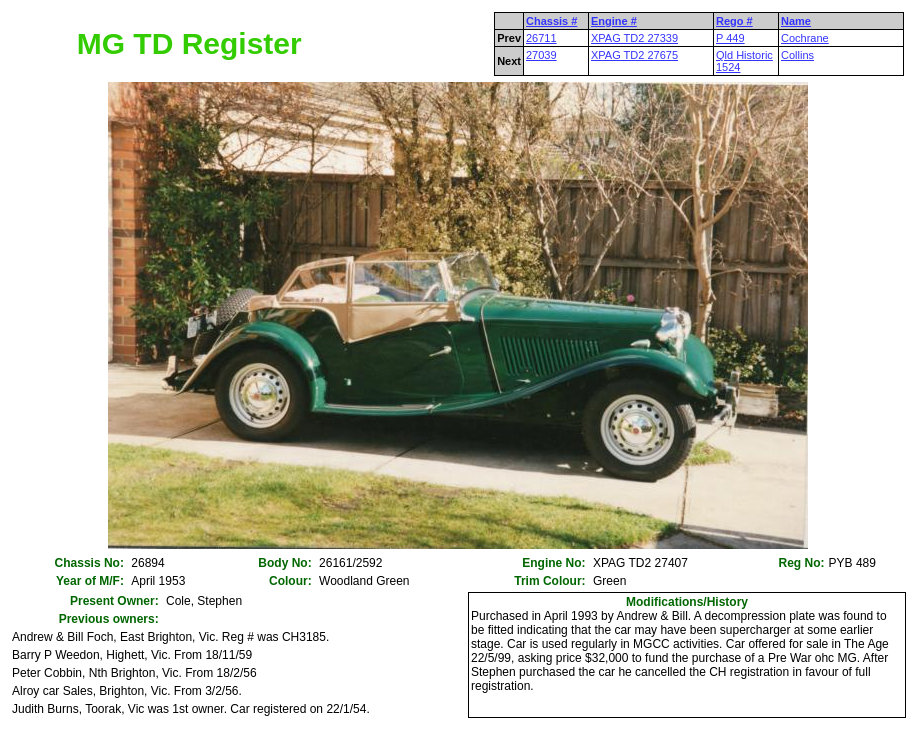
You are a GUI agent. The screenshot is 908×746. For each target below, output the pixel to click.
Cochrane (805, 38)
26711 (541, 38)
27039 (541, 55)
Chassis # (551, 21)
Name (796, 21)
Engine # (614, 21)
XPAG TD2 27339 (634, 38)
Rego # (734, 21)
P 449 (730, 38)
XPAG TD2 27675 (634, 55)
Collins (797, 55)
